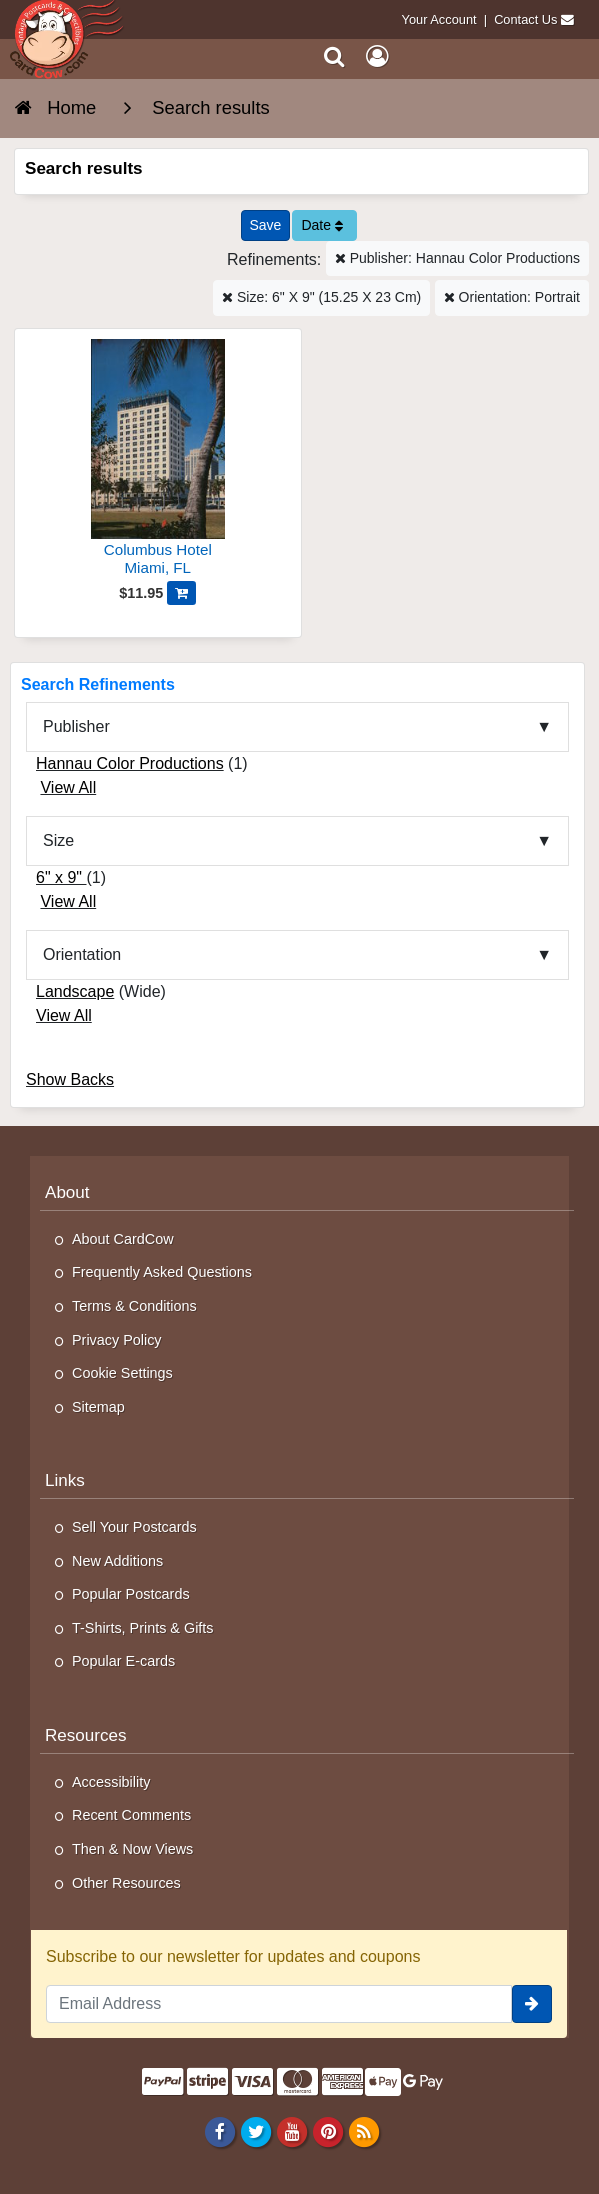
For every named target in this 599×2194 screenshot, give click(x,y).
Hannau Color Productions (130, 763)
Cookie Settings (122, 1373)
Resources (86, 1735)
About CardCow (123, 1239)
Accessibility (111, 1782)
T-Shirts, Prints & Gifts (143, 1628)
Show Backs (70, 1079)
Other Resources (126, 1883)
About (67, 1192)
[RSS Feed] (364, 2132)
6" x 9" (61, 877)
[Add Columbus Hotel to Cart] (181, 593)
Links (65, 1480)
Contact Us (525, 19)
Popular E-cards (123, 1661)
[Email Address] (279, 2004)
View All (68, 787)
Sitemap (98, 1407)
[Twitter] (255, 2132)
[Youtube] (291, 2132)
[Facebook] (219, 2132)
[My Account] (377, 56)
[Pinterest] (327, 2132)
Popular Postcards (131, 1594)
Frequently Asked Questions (162, 1272)
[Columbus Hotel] (158, 460)
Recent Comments (131, 1815)
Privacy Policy (117, 1340)
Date (321, 225)
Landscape (75, 991)
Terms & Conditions (134, 1306)
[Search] (334, 56)
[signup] (532, 2004)
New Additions (117, 1561)
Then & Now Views (132, 1849)
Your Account (439, 19)
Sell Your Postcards (134, 1527)
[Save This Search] (266, 225)
